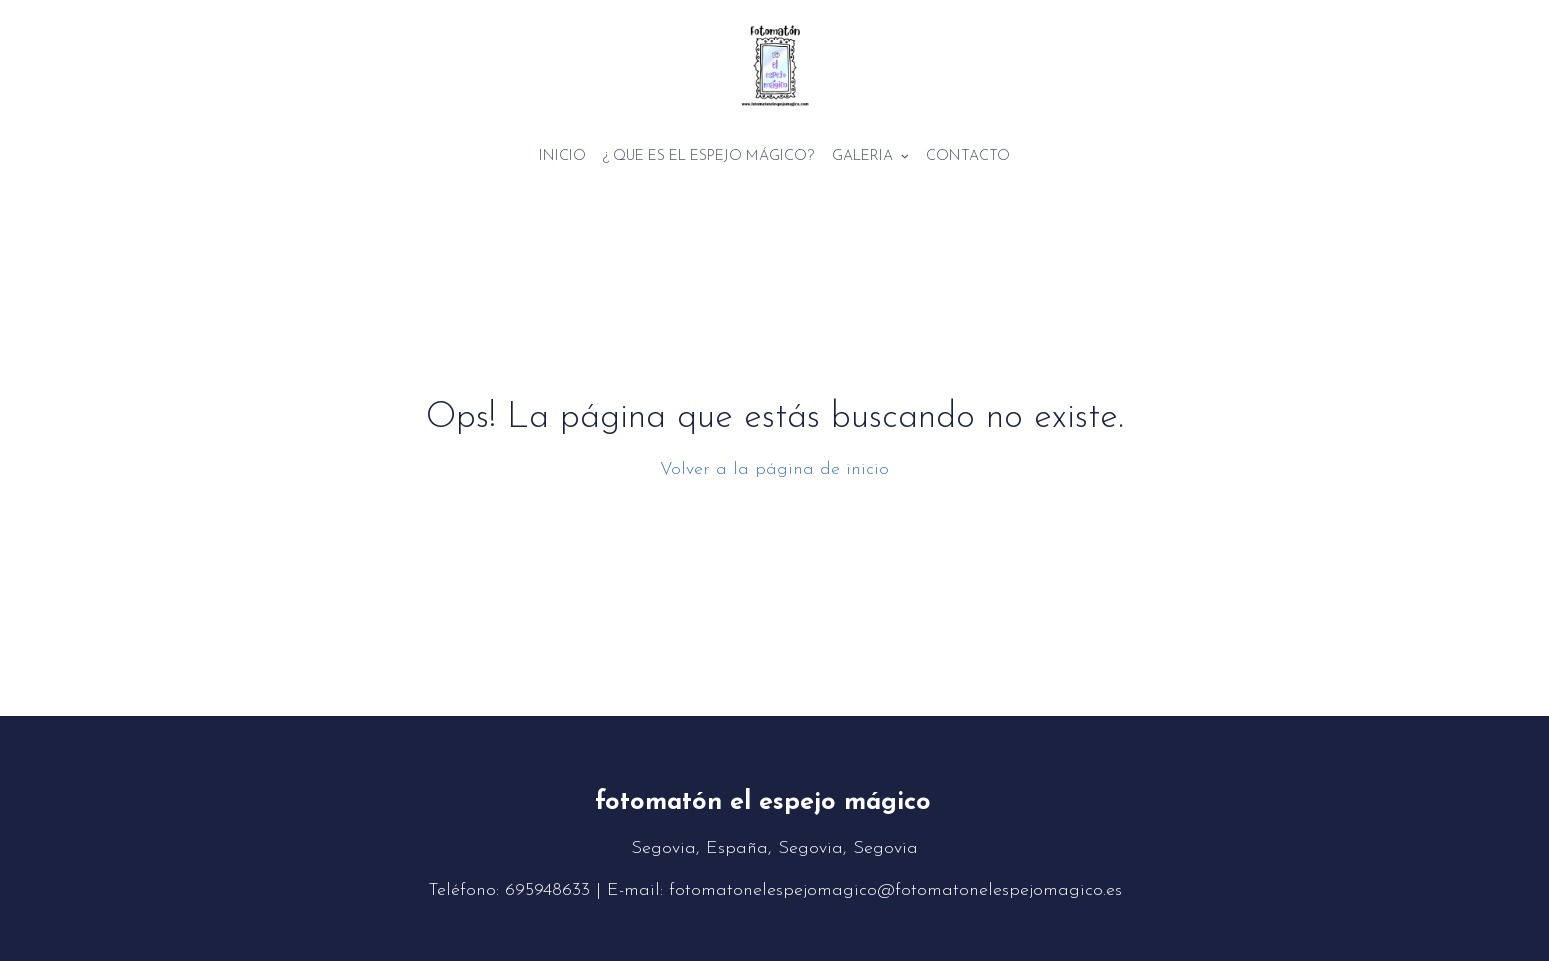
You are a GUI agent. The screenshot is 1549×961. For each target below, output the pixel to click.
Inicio (562, 156)
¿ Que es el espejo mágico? (708, 156)
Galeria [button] (870, 156)
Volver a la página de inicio (774, 469)
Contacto (968, 156)
